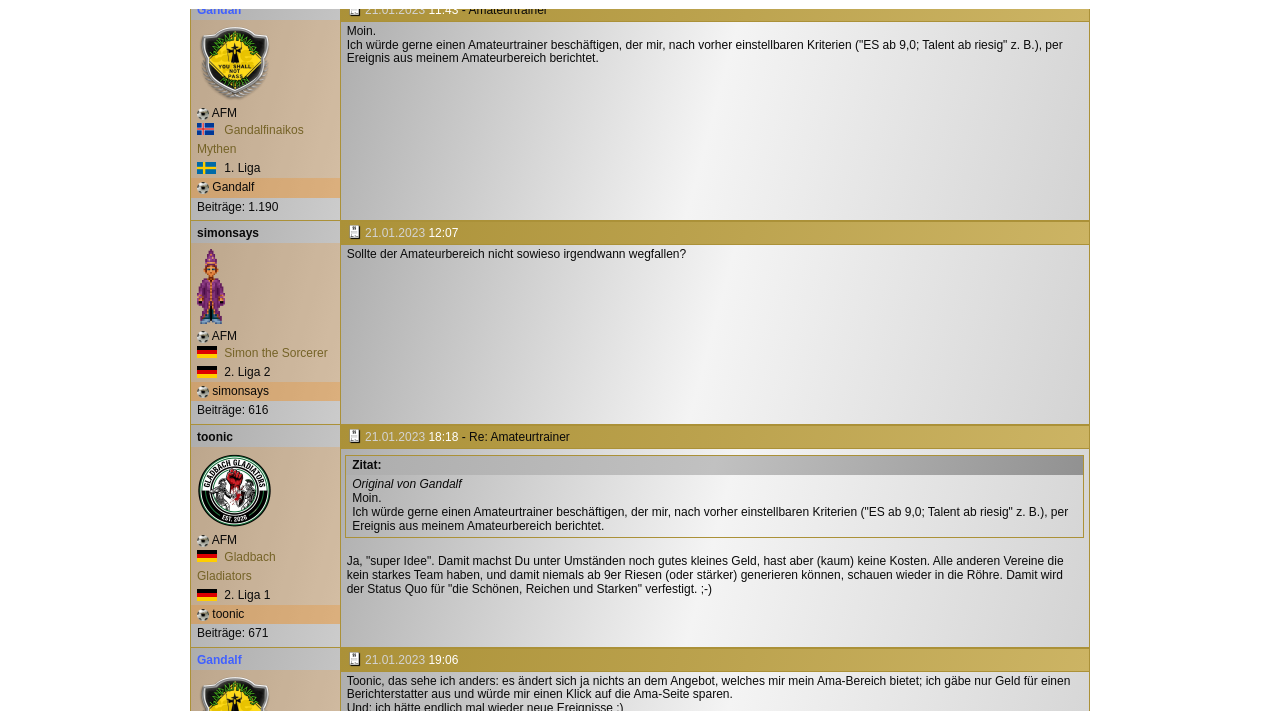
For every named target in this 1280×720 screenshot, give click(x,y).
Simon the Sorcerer (262, 353)
